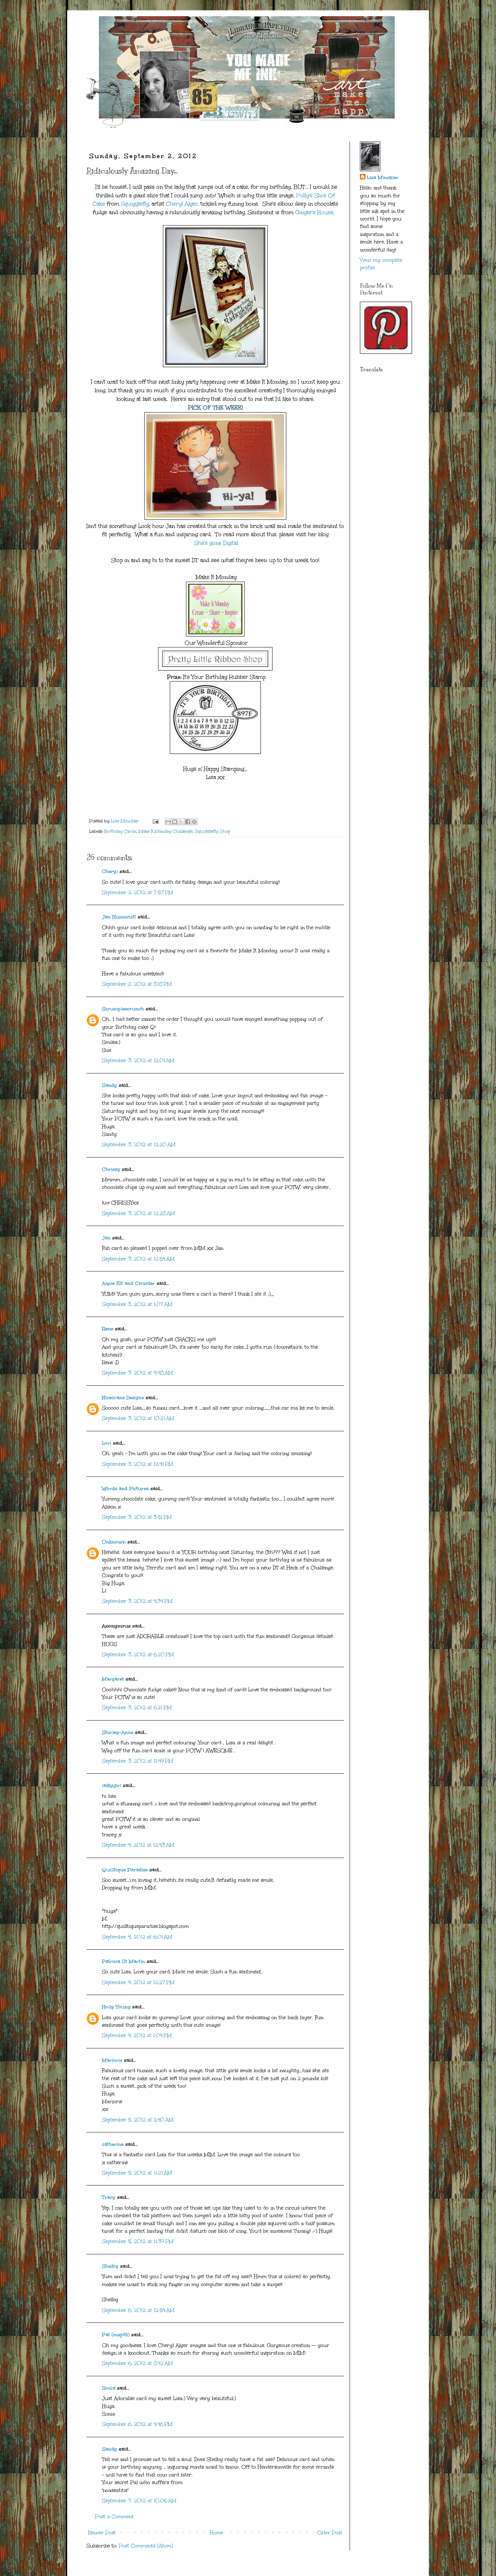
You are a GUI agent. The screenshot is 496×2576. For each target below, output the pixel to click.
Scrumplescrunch (123, 1009)
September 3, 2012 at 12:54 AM (138, 1259)
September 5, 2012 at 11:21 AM (137, 2173)
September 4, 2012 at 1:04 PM (137, 2035)
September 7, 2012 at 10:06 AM (139, 2500)
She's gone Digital (216, 543)
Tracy (108, 2197)
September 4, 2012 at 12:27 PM (138, 1982)
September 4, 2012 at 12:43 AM (138, 1845)
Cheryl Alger (182, 203)
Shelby (110, 2266)
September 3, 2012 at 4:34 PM (137, 1601)
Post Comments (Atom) (146, 2546)
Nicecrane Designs (123, 1397)
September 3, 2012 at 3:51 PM (137, 1517)
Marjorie (112, 2060)
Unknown (114, 1542)
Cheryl (110, 871)
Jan (107, 1238)
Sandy (109, 1085)
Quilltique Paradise (125, 1870)
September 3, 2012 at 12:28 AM (138, 1213)
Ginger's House (314, 212)
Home (216, 2533)
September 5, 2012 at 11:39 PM (138, 2241)
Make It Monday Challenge (165, 831)
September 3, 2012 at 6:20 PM (138, 1654)
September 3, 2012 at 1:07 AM (137, 1304)
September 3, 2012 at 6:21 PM (137, 1707)
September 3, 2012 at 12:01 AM (138, 1060)
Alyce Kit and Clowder (128, 1283)
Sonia (108, 2388)
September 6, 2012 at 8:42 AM (137, 2363)
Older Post (329, 2533)
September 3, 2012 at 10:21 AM (138, 1418)
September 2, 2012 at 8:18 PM (137, 984)
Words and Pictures (125, 1488)
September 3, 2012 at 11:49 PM (137, 1761)
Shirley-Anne (117, 1732)
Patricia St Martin (123, 1961)
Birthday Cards (120, 831)
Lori (106, 1443)
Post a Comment (114, 2516)
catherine (113, 2144)
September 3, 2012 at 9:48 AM (137, 1373)
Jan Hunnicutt (119, 917)
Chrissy (111, 1169)
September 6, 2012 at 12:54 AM (138, 2310)
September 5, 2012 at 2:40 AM (138, 2120)
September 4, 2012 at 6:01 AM (137, 1937)
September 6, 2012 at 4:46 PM (137, 2424)
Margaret (113, 1679)
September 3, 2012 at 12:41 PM (137, 1464)
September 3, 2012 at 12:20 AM (139, 1144)
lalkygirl (111, 1785)
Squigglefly (135, 203)
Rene (107, 1329)
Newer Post (102, 2533)
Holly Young (116, 2007)
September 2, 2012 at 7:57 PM (137, 892)
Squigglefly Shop (212, 831)
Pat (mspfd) (116, 2334)
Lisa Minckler (383, 177)
